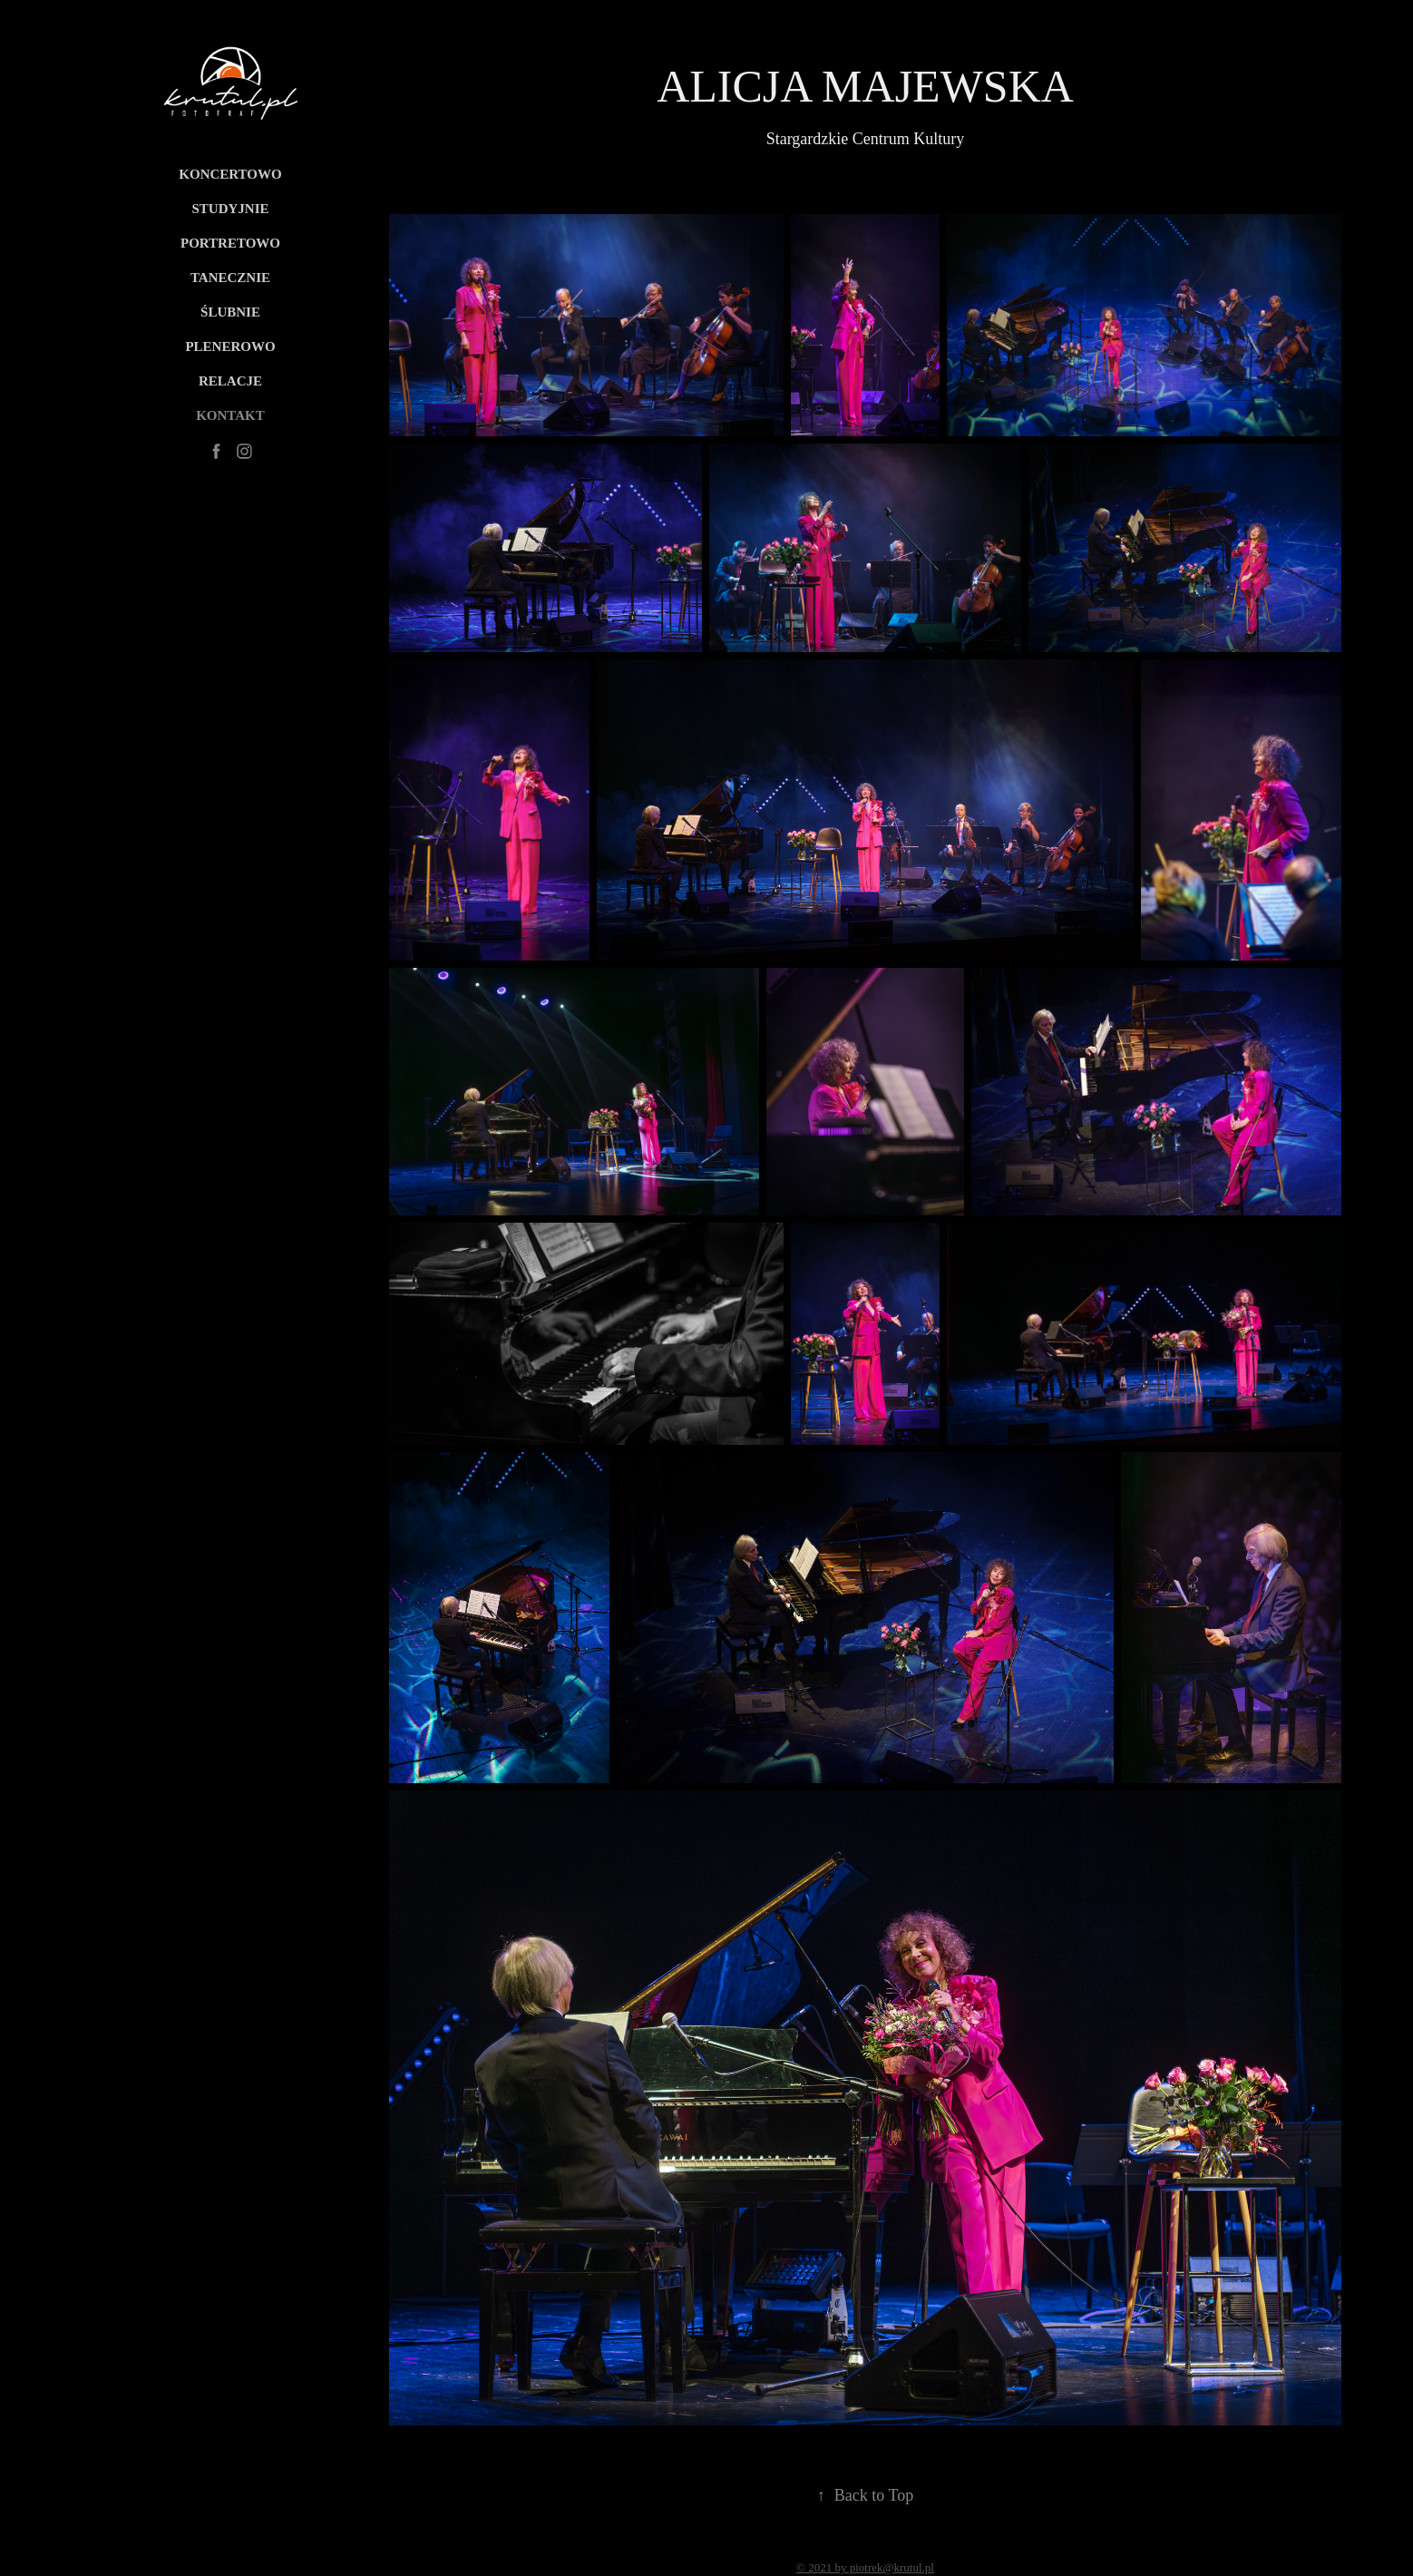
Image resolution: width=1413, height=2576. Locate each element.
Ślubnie (230, 312)
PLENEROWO (230, 346)
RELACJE (230, 381)
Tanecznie (230, 277)
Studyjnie (229, 208)
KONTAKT (230, 415)
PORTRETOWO (230, 243)
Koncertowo (230, 174)
